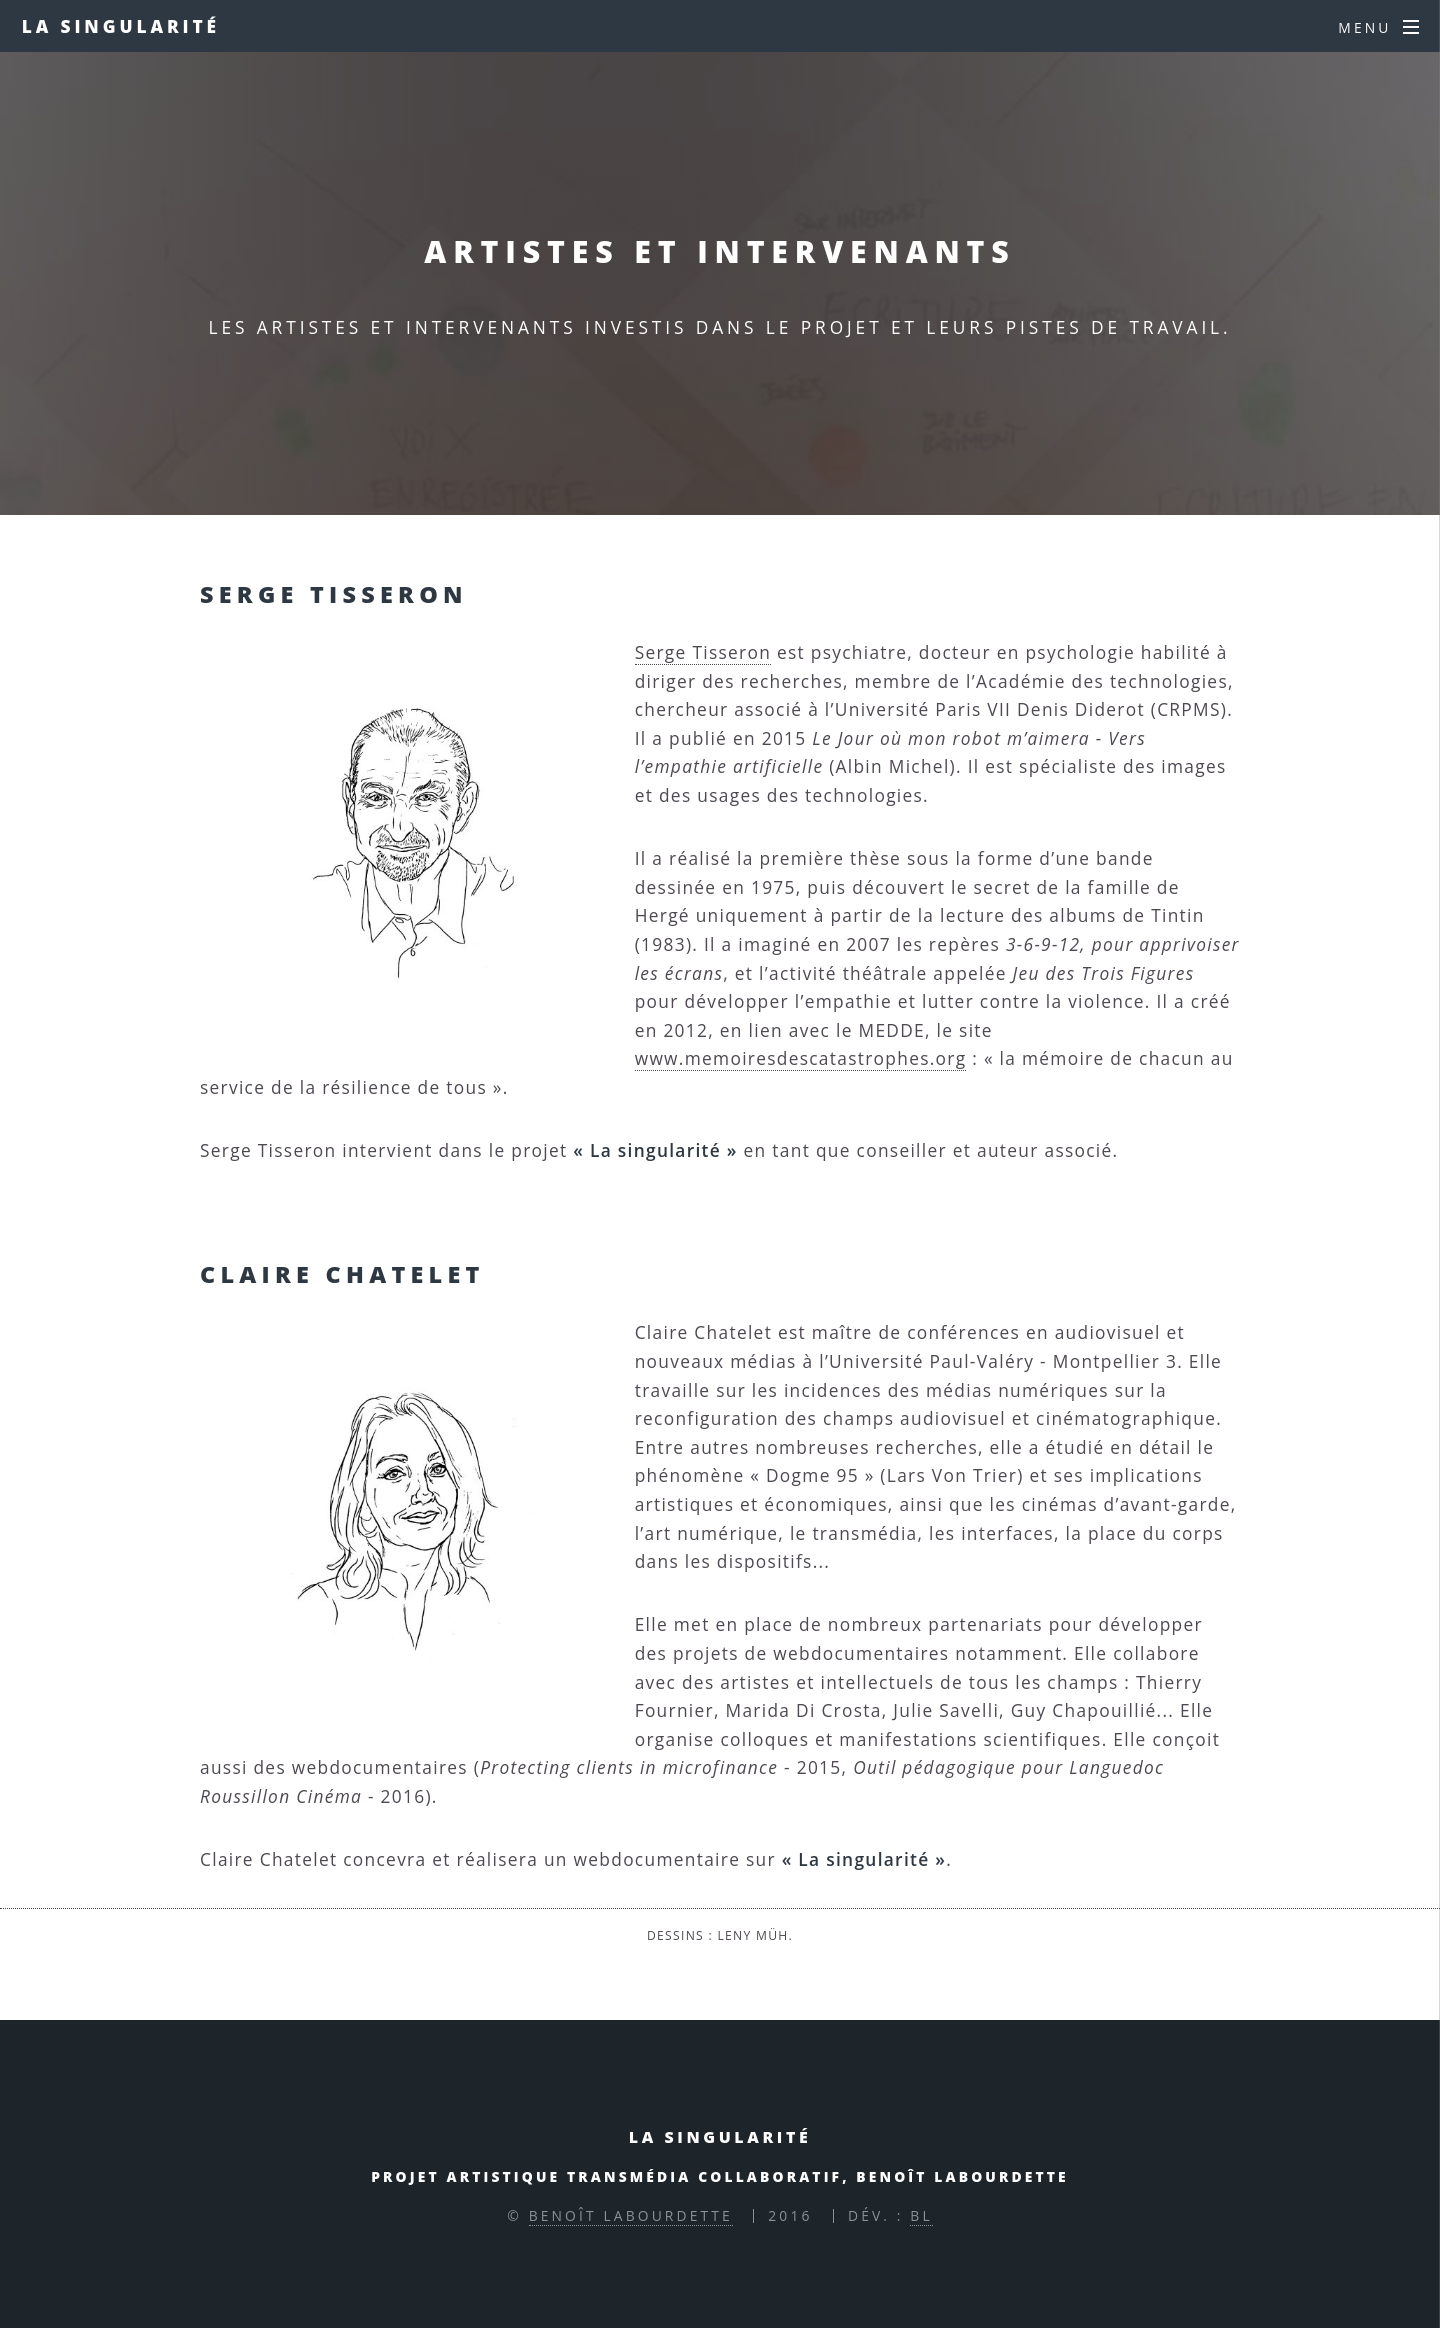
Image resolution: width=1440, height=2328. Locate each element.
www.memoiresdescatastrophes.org (801, 1058)
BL (921, 2215)
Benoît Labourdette (631, 2215)
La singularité (121, 26)
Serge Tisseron (703, 652)
